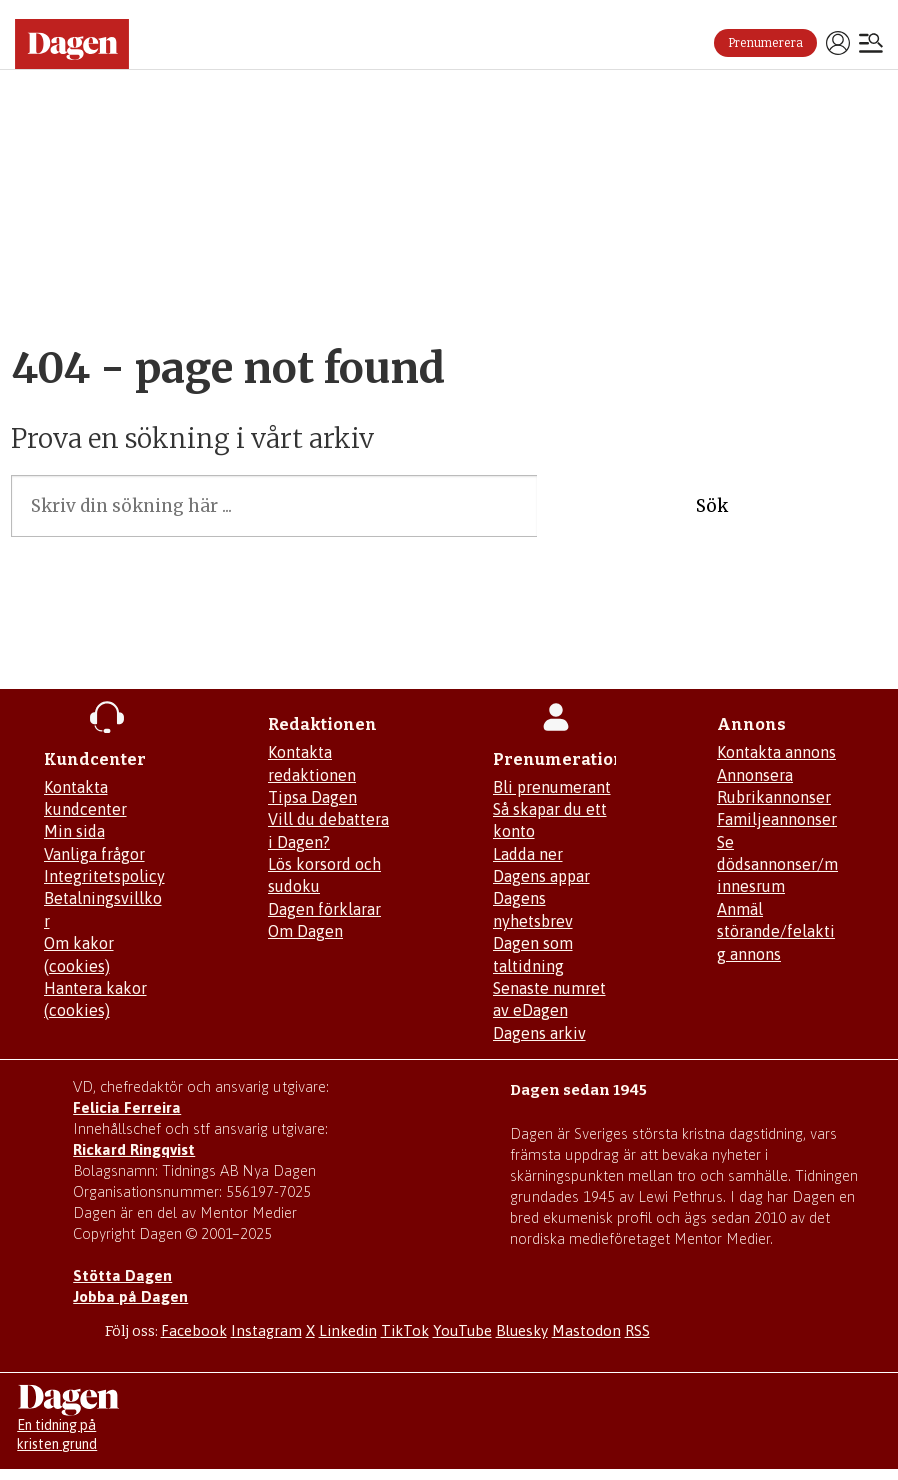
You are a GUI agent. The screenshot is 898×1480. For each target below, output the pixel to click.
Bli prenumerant (552, 787)
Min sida (74, 831)
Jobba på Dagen (130, 1296)
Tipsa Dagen (312, 797)
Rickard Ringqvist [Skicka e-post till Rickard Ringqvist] (134, 1149)
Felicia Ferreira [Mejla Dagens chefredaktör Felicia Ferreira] (127, 1107)
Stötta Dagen (122, 1275)
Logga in (838, 43)
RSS (637, 1330)
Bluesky (522, 1330)
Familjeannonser (777, 819)
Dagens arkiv (539, 1033)
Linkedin (348, 1330)
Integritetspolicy (104, 876)
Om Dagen (305, 931)
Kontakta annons (776, 752)
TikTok (405, 1330)
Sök (712, 506)
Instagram (266, 1330)
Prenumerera (765, 43)
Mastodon (586, 1330)
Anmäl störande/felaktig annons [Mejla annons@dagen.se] (776, 931)
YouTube (462, 1330)
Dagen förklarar (324, 909)
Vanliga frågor (94, 854)
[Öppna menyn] (871, 45)
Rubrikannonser (774, 797)
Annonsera (755, 775)
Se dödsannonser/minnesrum (777, 864)
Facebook (194, 1330)
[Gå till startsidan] (72, 44)
